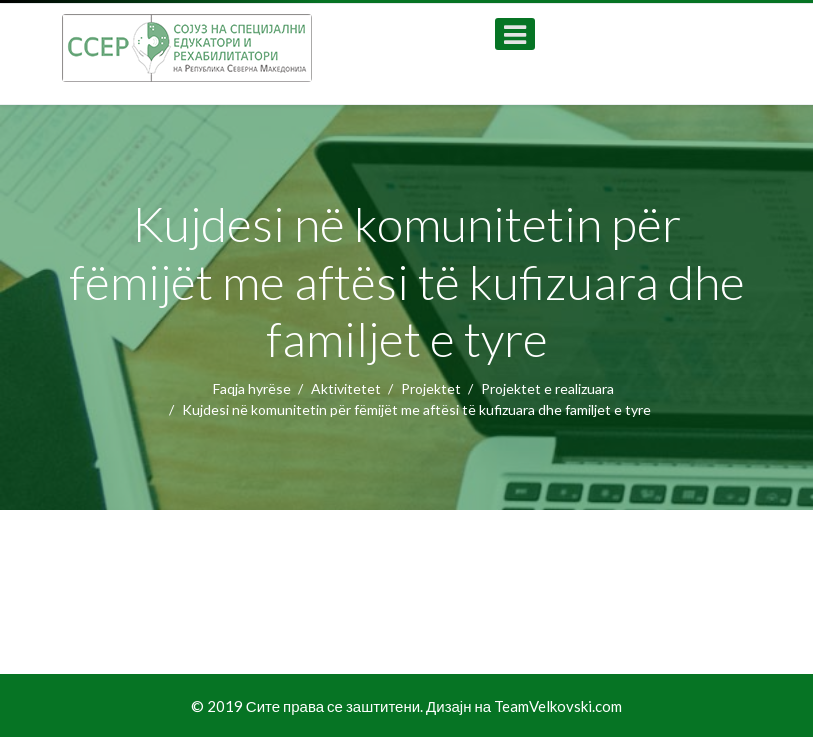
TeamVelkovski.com (558, 706)
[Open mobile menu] (515, 34)
